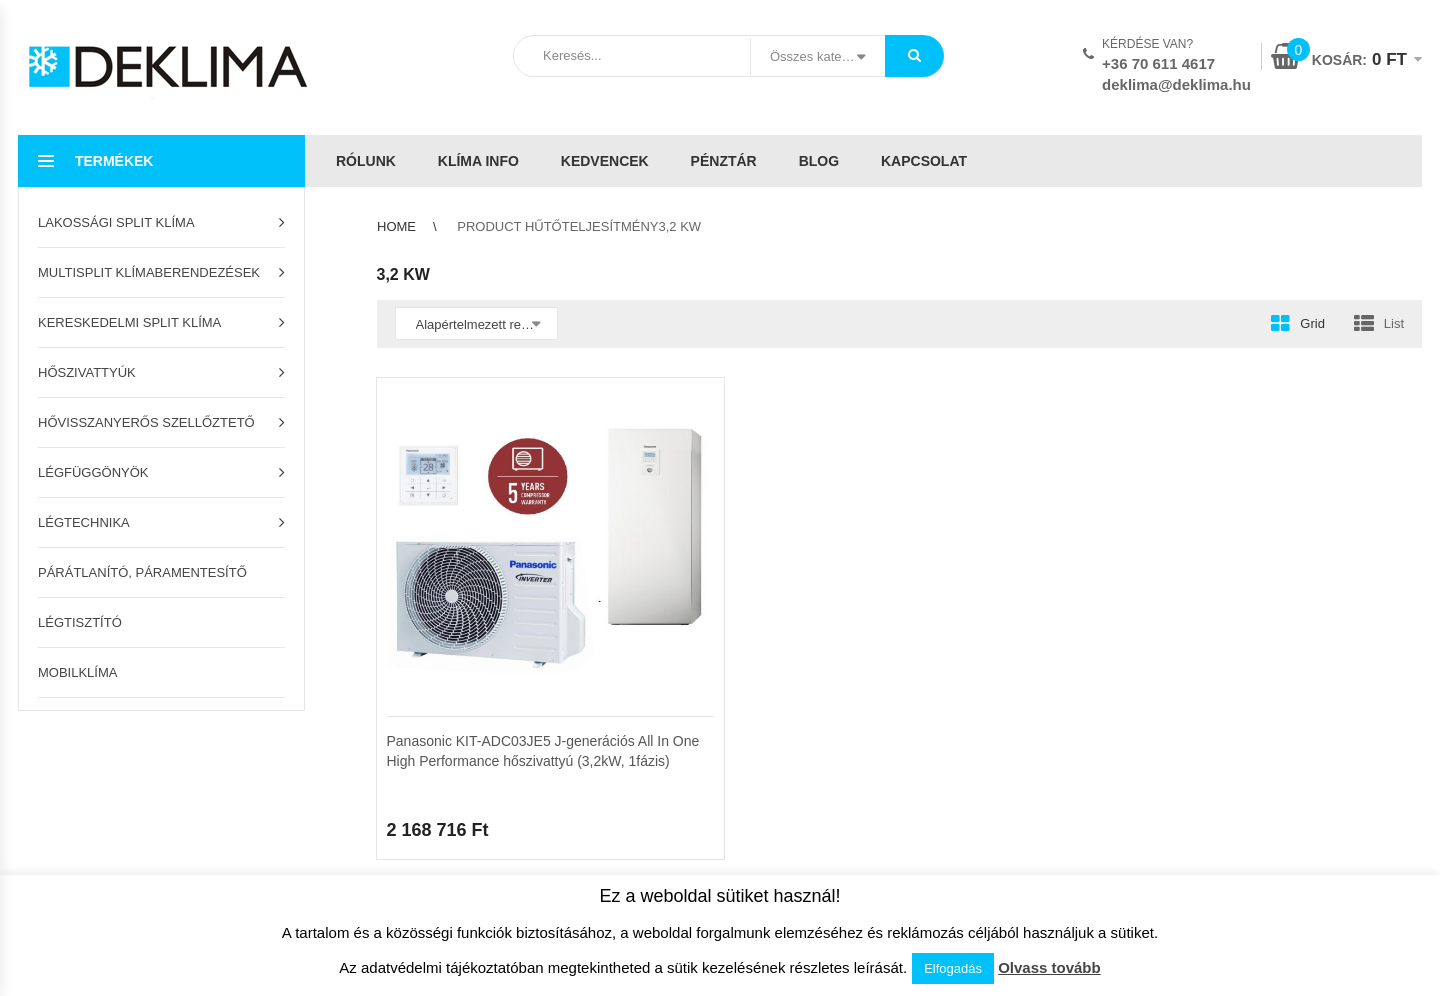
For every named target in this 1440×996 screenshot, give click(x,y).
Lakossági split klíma (116, 222)
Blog (819, 161)
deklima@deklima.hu (1176, 84)
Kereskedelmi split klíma (129, 322)
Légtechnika (84, 522)
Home (396, 226)
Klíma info (478, 161)
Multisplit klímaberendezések (149, 272)
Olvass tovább (1049, 967)
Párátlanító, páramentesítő (142, 572)
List (1394, 323)
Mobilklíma (77, 672)
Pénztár (724, 161)
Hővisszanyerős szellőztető (146, 422)
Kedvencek (605, 161)
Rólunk (366, 161)
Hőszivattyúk (87, 372)
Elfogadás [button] (953, 968)
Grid (1312, 323)
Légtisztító (80, 622)
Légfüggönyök (93, 472)
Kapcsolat (924, 161)
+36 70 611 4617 (1158, 63)
